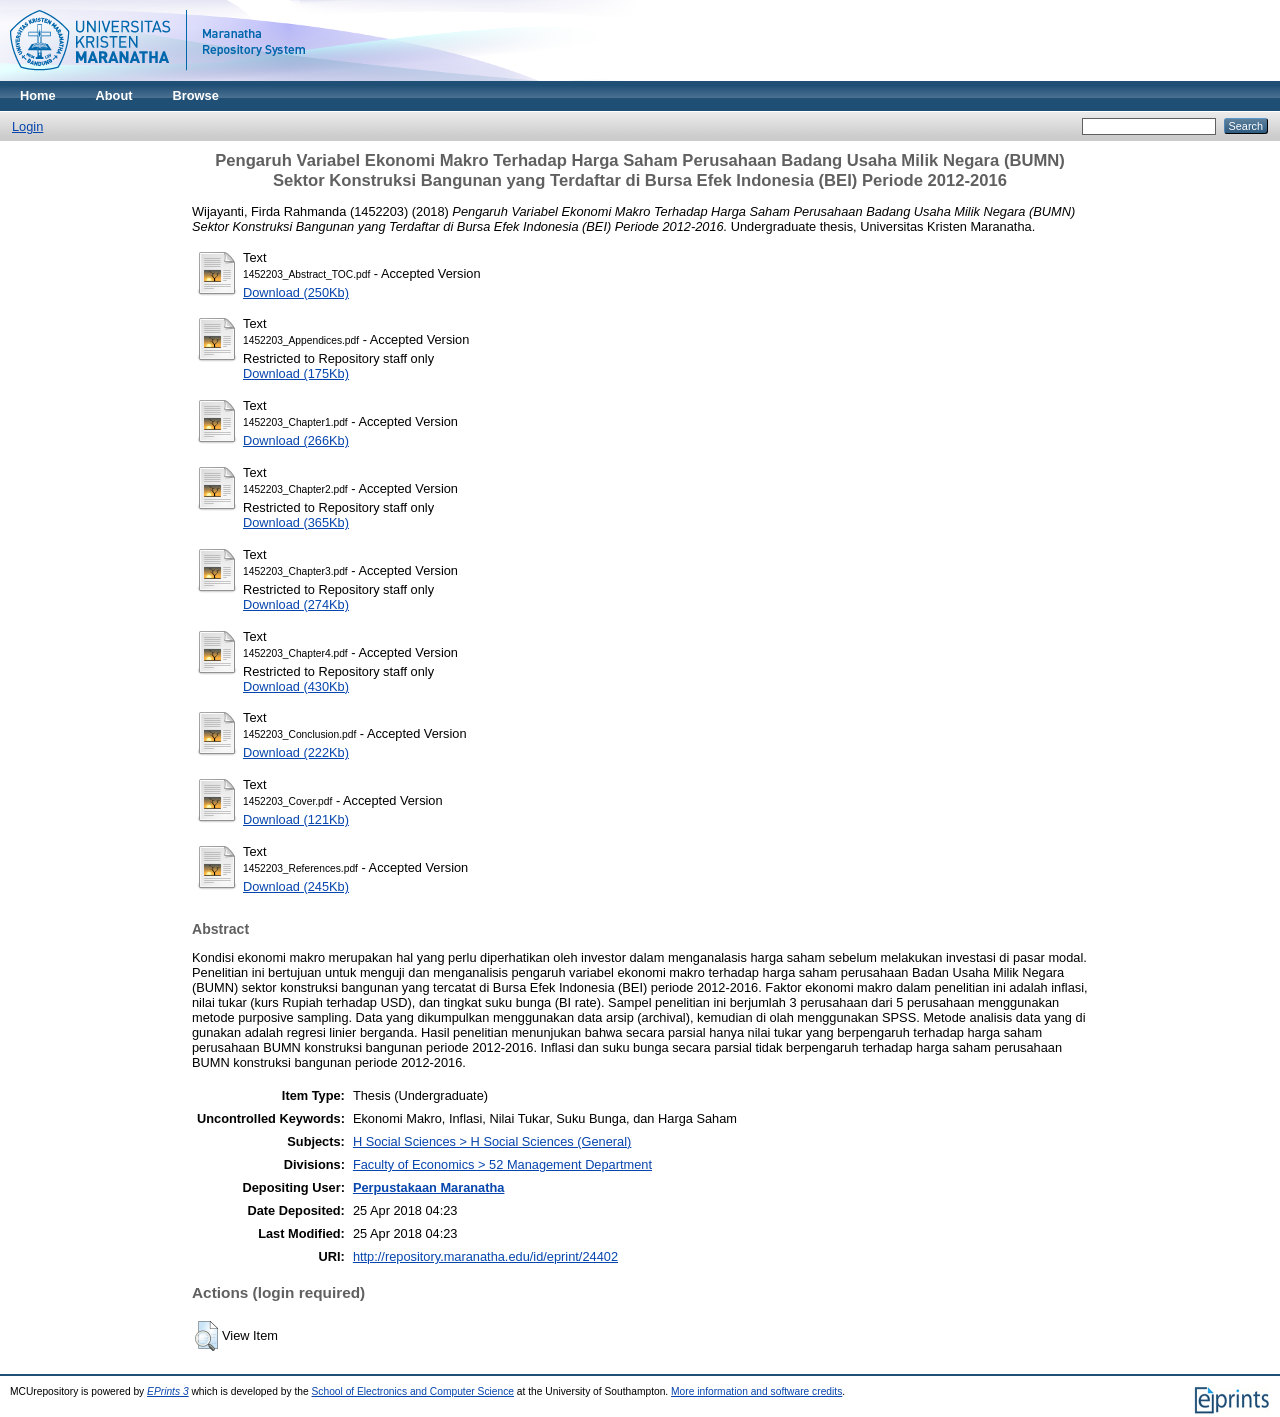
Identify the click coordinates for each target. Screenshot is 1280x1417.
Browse (196, 95)
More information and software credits (756, 1391)
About (114, 95)
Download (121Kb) (296, 819)
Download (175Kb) (296, 373)
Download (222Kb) (296, 752)
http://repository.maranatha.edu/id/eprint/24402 (485, 1256)
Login (27, 126)
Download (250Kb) (296, 292)
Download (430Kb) (296, 686)
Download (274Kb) (296, 604)
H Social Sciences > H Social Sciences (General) (492, 1141)
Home (38, 95)
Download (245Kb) (296, 886)
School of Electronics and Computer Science (413, 1391)
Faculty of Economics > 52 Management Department (502, 1164)
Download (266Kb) (296, 440)
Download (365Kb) (296, 522)
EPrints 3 (168, 1391)
